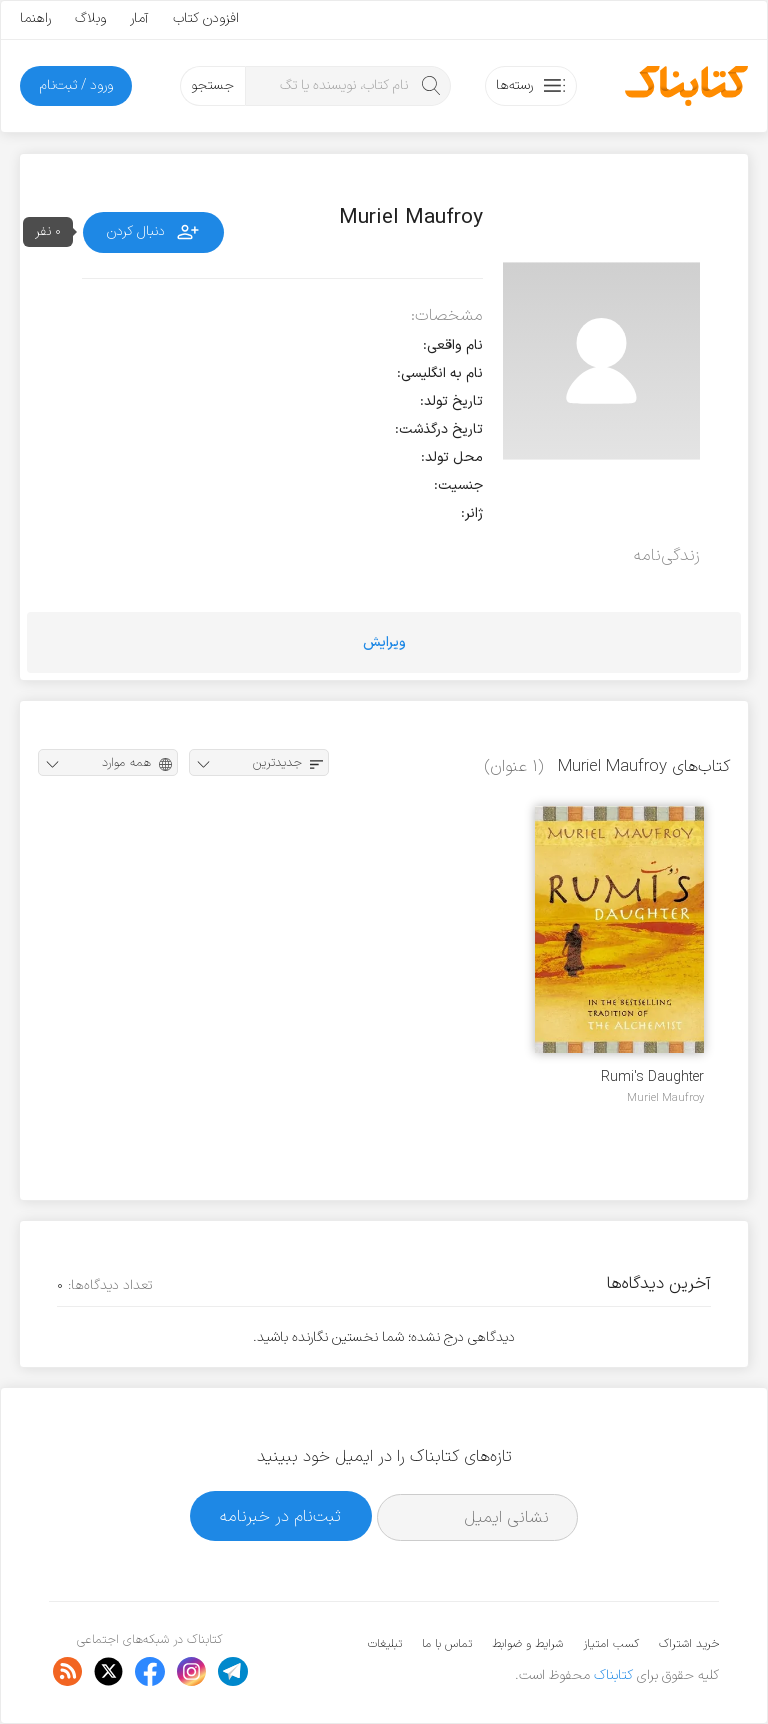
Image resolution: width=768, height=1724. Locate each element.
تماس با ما (447, 1644)
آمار (139, 18)
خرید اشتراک (689, 1644)
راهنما (35, 18)
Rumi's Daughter (652, 1077)
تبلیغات (385, 1644)
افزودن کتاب (206, 18)
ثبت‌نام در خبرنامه (280, 1516)
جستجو (212, 85)
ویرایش (384, 642)
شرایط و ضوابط (527, 1644)
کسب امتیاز (611, 1644)
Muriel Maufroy (665, 1098)
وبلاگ (90, 18)
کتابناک (613, 1675)
